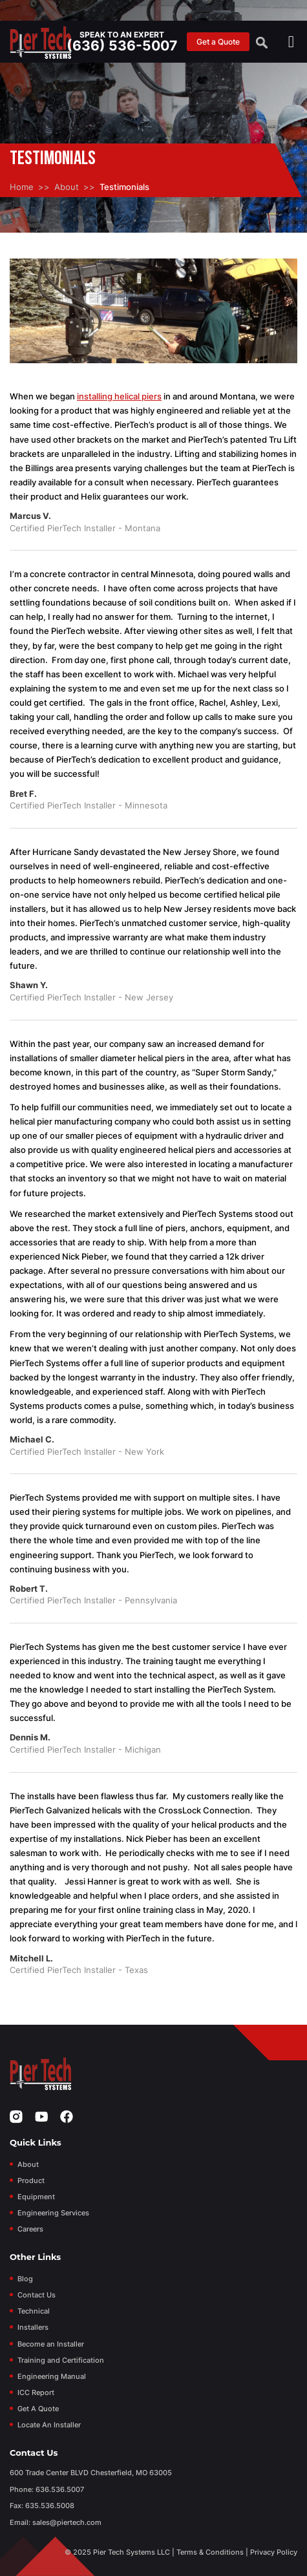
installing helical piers (119, 396)
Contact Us (36, 2294)
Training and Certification (60, 2360)
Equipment (36, 2196)
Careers (30, 2228)
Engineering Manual (51, 2376)
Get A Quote (38, 2408)
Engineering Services (53, 2212)
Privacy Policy (273, 2552)
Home (22, 187)
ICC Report (35, 2392)
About (66, 187)
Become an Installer (50, 2344)
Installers (32, 2327)
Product (31, 2180)
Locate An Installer (49, 2424)
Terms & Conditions (210, 2552)
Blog (25, 2278)
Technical (33, 2311)
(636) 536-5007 (122, 45)
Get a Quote (218, 42)
